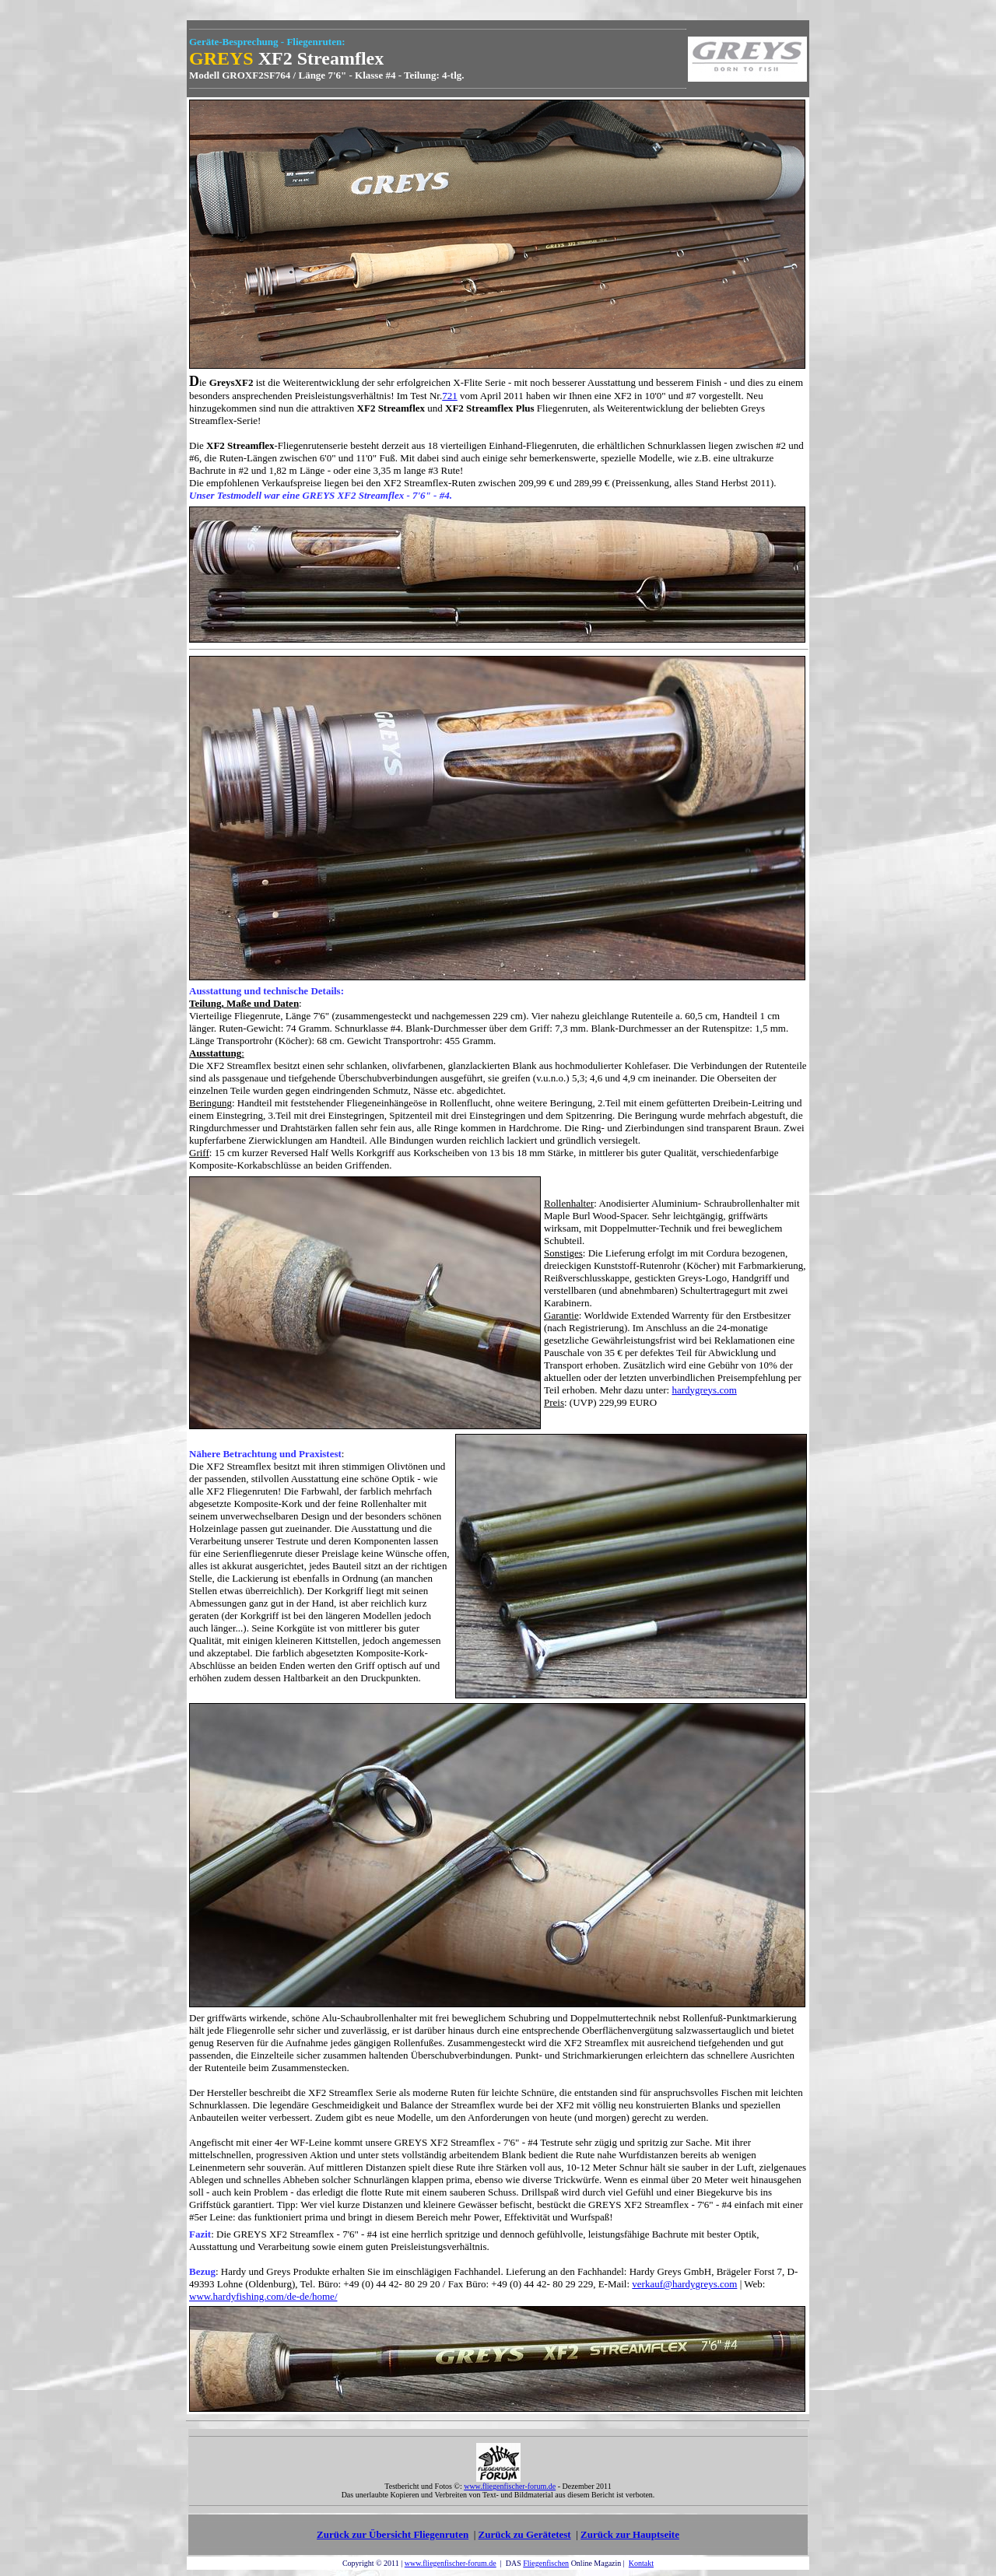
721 (450, 395)
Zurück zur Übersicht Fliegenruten (392, 2534)
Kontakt (641, 2563)
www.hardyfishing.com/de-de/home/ (263, 2296)
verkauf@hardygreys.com (684, 2284)
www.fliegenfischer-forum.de (450, 2563)
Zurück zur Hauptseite (629, 2534)
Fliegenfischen (546, 2563)
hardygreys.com (704, 1390)
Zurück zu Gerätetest (525, 2534)
